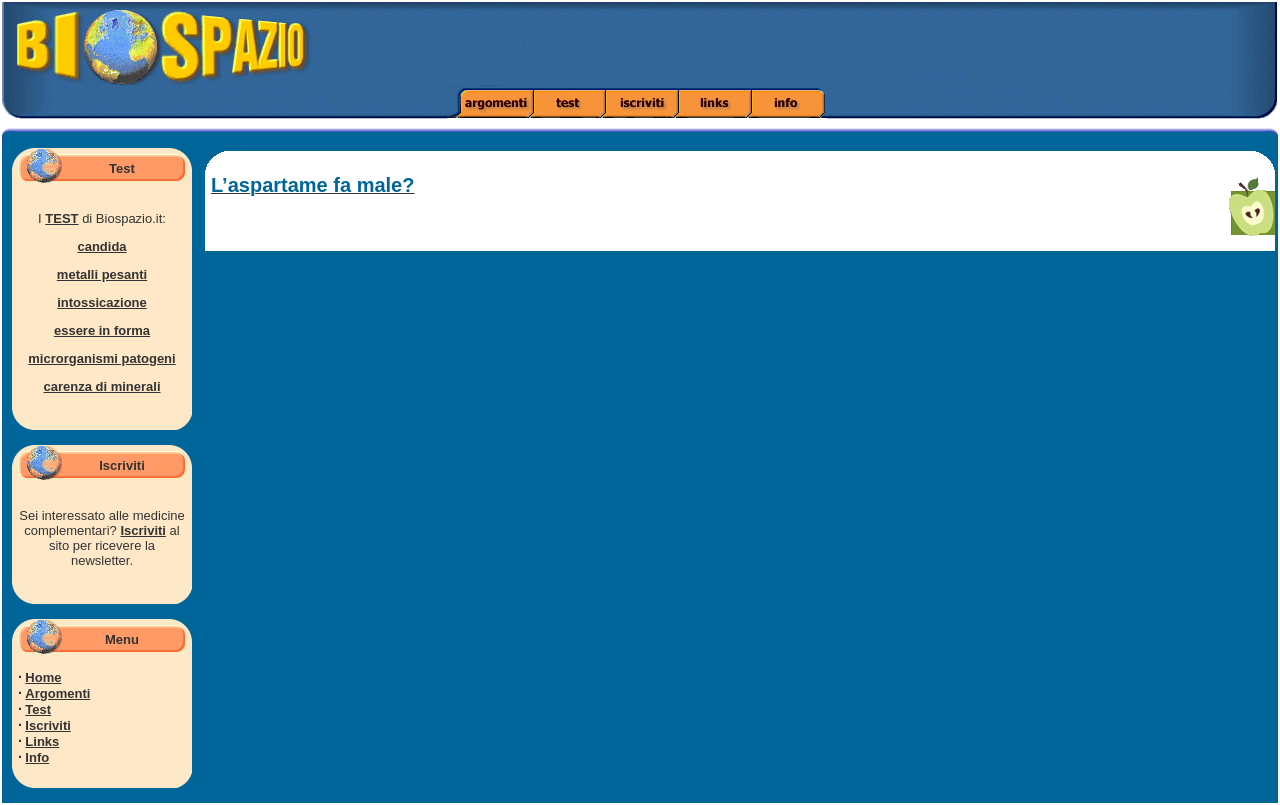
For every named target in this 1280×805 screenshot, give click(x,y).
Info (37, 757)
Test (38, 709)
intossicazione (102, 302)
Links (42, 741)
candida (101, 246)
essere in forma (102, 330)
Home (43, 677)
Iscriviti (143, 530)
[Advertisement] (901, 45)
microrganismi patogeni (101, 358)
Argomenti (57, 693)
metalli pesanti (102, 274)
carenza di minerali (101, 386)
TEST (61, 218)
